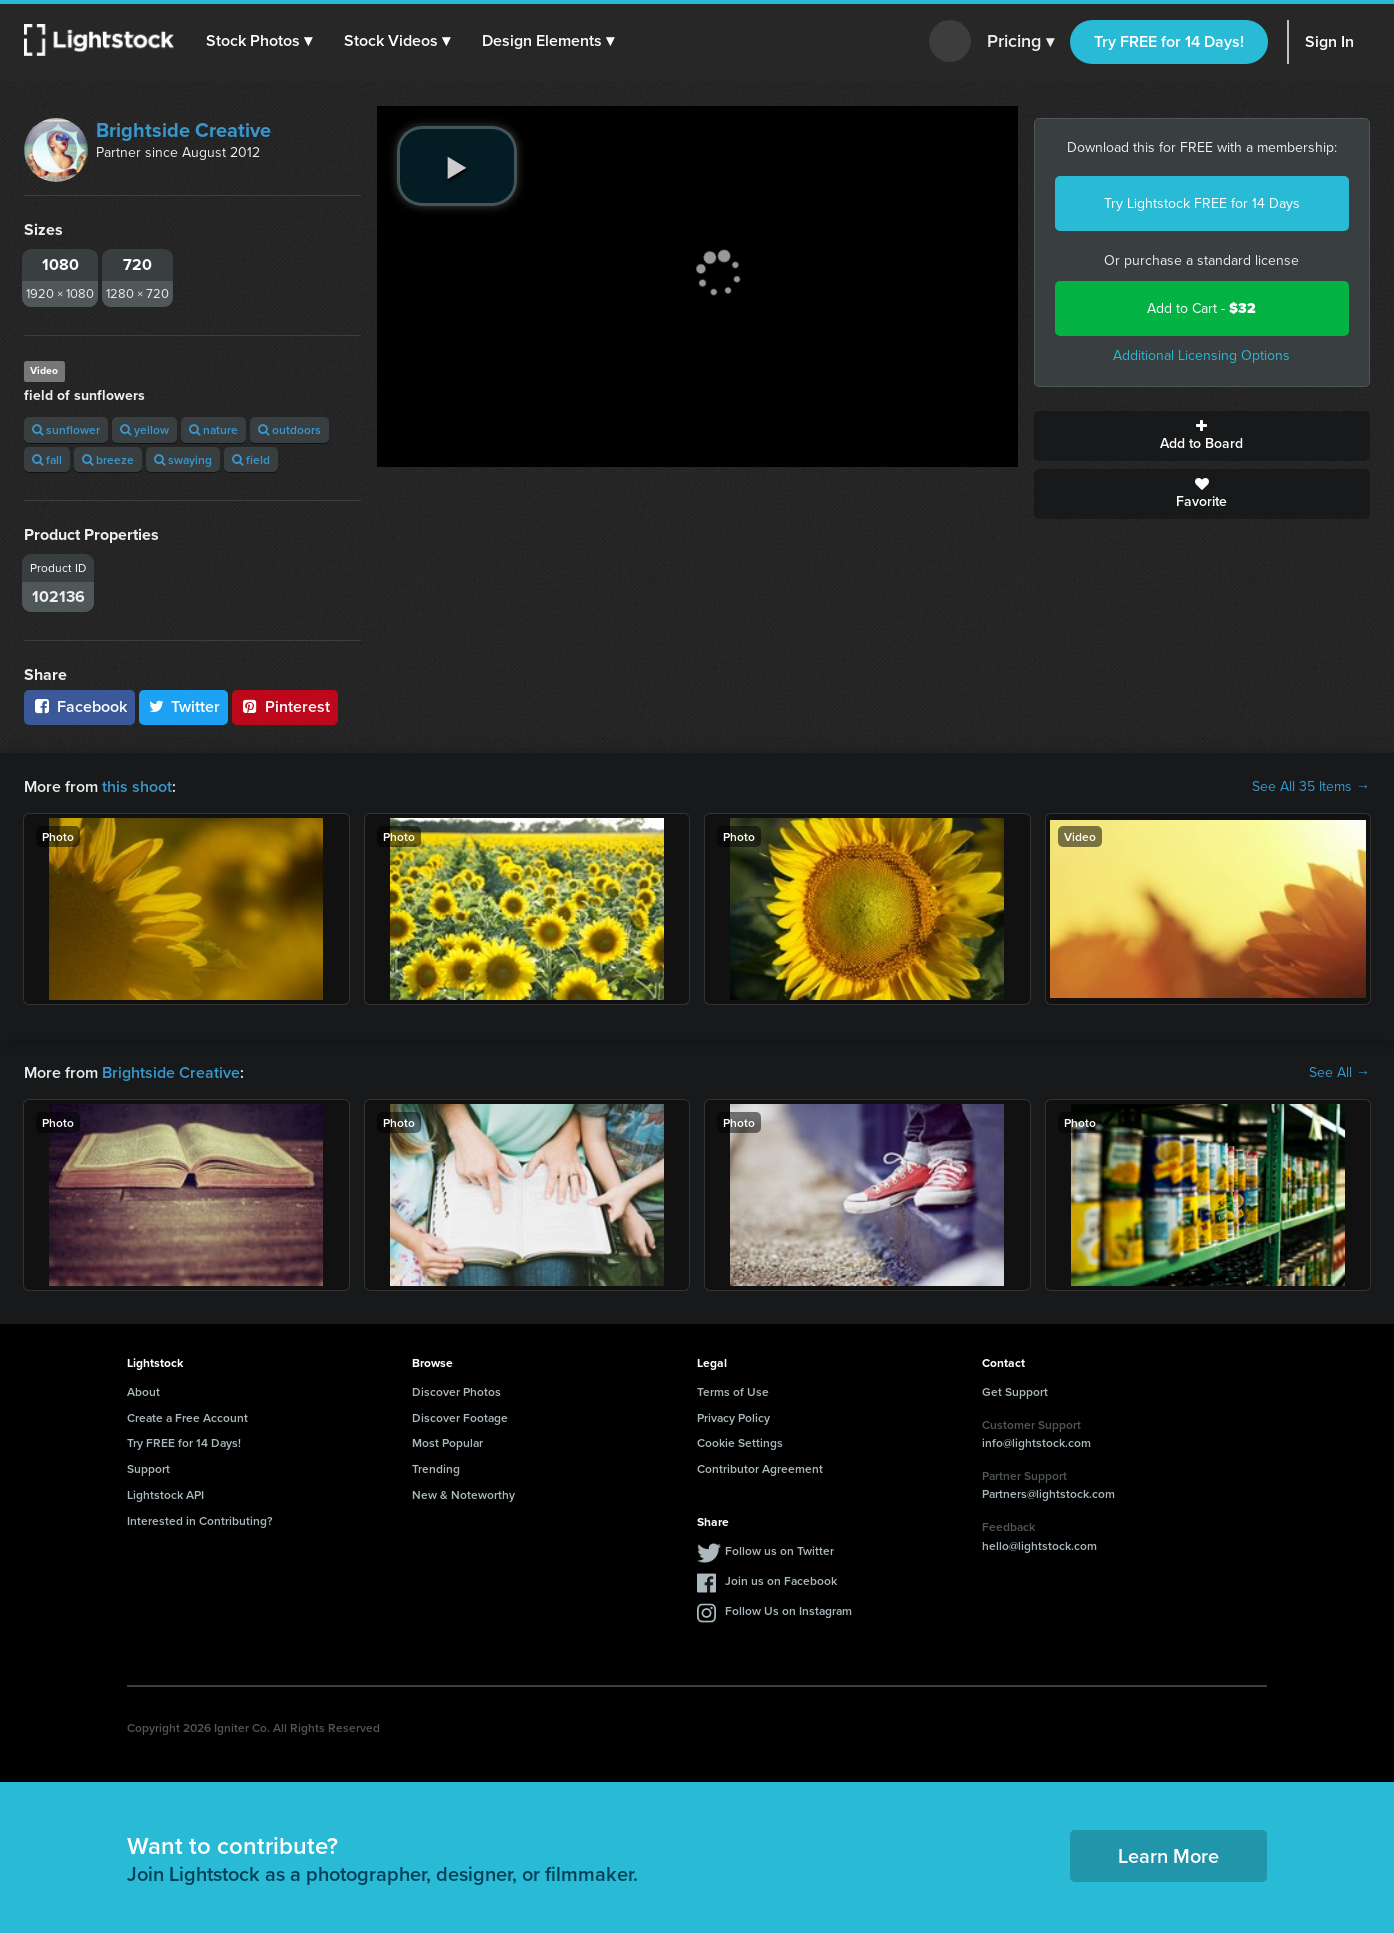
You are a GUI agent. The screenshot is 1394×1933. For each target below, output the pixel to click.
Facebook (79, 706)
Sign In (1329, 41)
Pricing (1020, 42)
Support (148, 1468)
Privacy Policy (733, 1417)
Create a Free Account (187, 1417)
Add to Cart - (1201, 308)
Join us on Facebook (781, 1580)
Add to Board (1202, 436)
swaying (183, 459)
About (143, 1391)
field (251, 459)
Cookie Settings (740, 1442)
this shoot (137, 786)
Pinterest (285, 706)
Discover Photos (456, 1391)
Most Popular (447, 1442)
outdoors (289, 429)
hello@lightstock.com (1039, 1545)
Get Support (1015, 1391)
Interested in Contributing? (200, 1520)
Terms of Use (733, 1391)
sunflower (66, 429)
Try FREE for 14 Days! (1169, 41)
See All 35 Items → (1311, 787)
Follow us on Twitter (779, 1550)
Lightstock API (165, 1494)
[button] (259, 41)
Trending (436, 1468)
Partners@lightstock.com (1048, 1493)
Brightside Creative (183, 130)
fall (47, 459)
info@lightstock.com (1036, 1442)
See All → (1339, 1073)
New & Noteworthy (463, 1494)
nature (213, 429)
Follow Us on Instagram (788, 1610)
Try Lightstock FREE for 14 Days (1202, 203)
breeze (108, 459)
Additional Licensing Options (1201, 355)
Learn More (1168, 1855)
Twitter (184, 706)
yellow (144, 429)
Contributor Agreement (760, 1468)
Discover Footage (460, 1417)
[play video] (457, 166)
